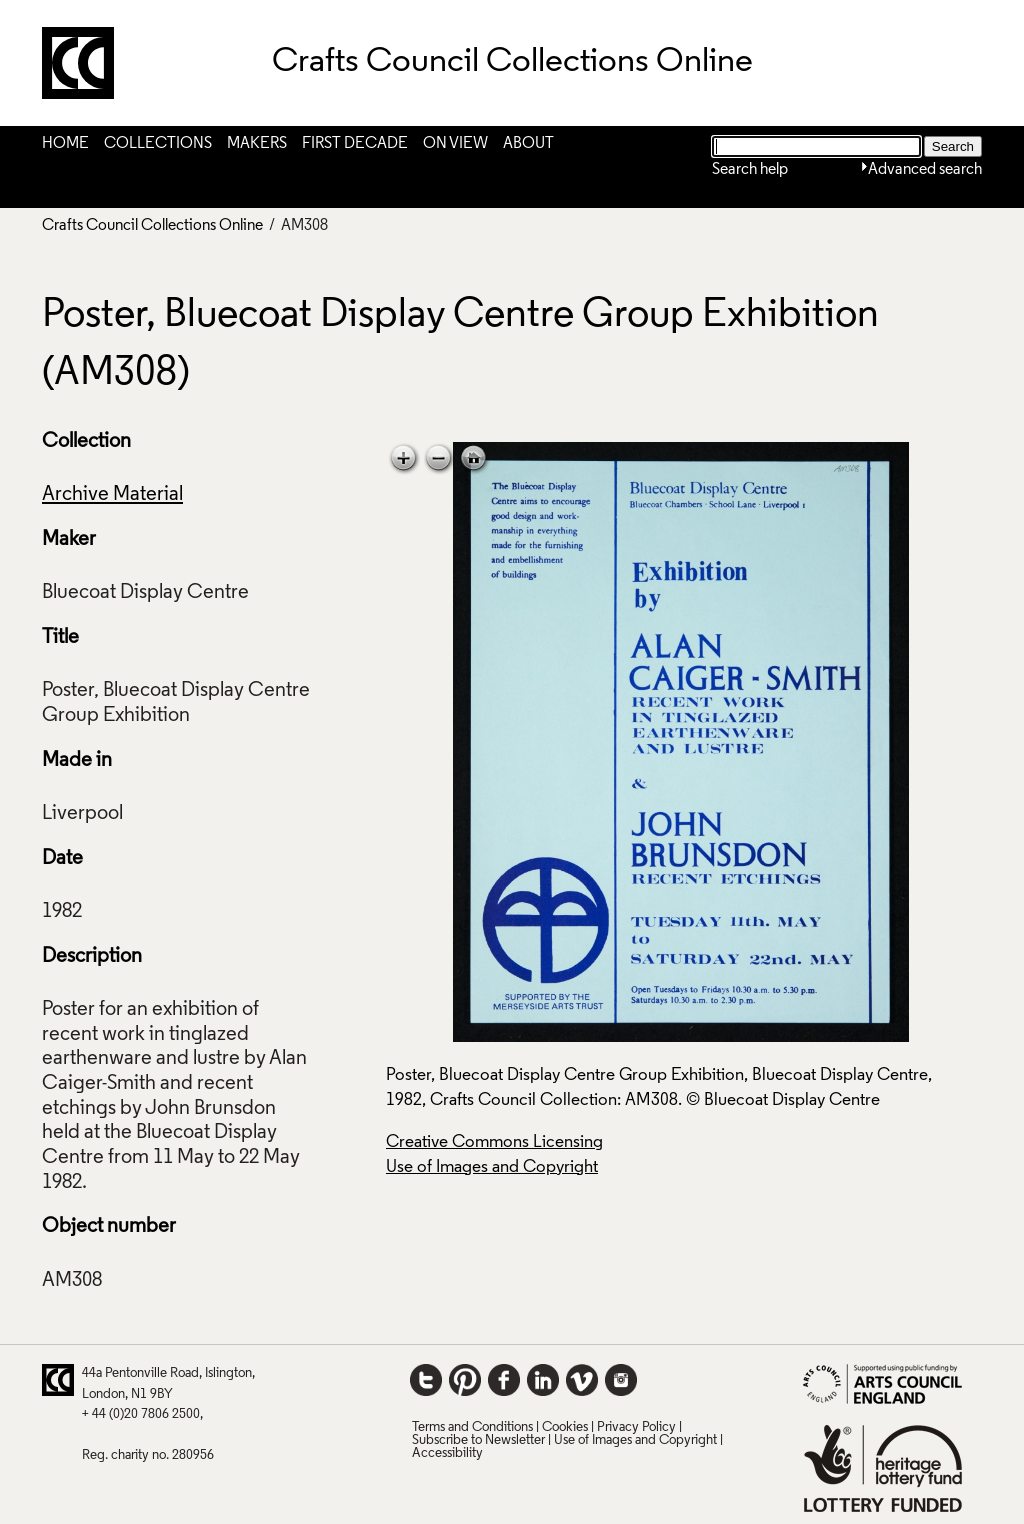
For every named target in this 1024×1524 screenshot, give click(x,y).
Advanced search (925, 170)
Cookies (565, 1427)
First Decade (355, 144)
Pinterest (465, 1380)
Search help (750, 170)
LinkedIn (543, 1380)
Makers (257, 144)
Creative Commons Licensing (494, 1142)
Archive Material (112, 495)
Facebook (504, 1380)
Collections (158, 144)
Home (65, 144)
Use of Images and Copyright (492, 1167)
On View (455, 144)
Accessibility (447, 1453)
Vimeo (582, 1380)
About (528, 144)
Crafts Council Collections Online (152, 226)
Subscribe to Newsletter (478, 1440)
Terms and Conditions (472, 1427)
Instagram (621, 1380)
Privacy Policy (636, 1427)
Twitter (426, 1380)
